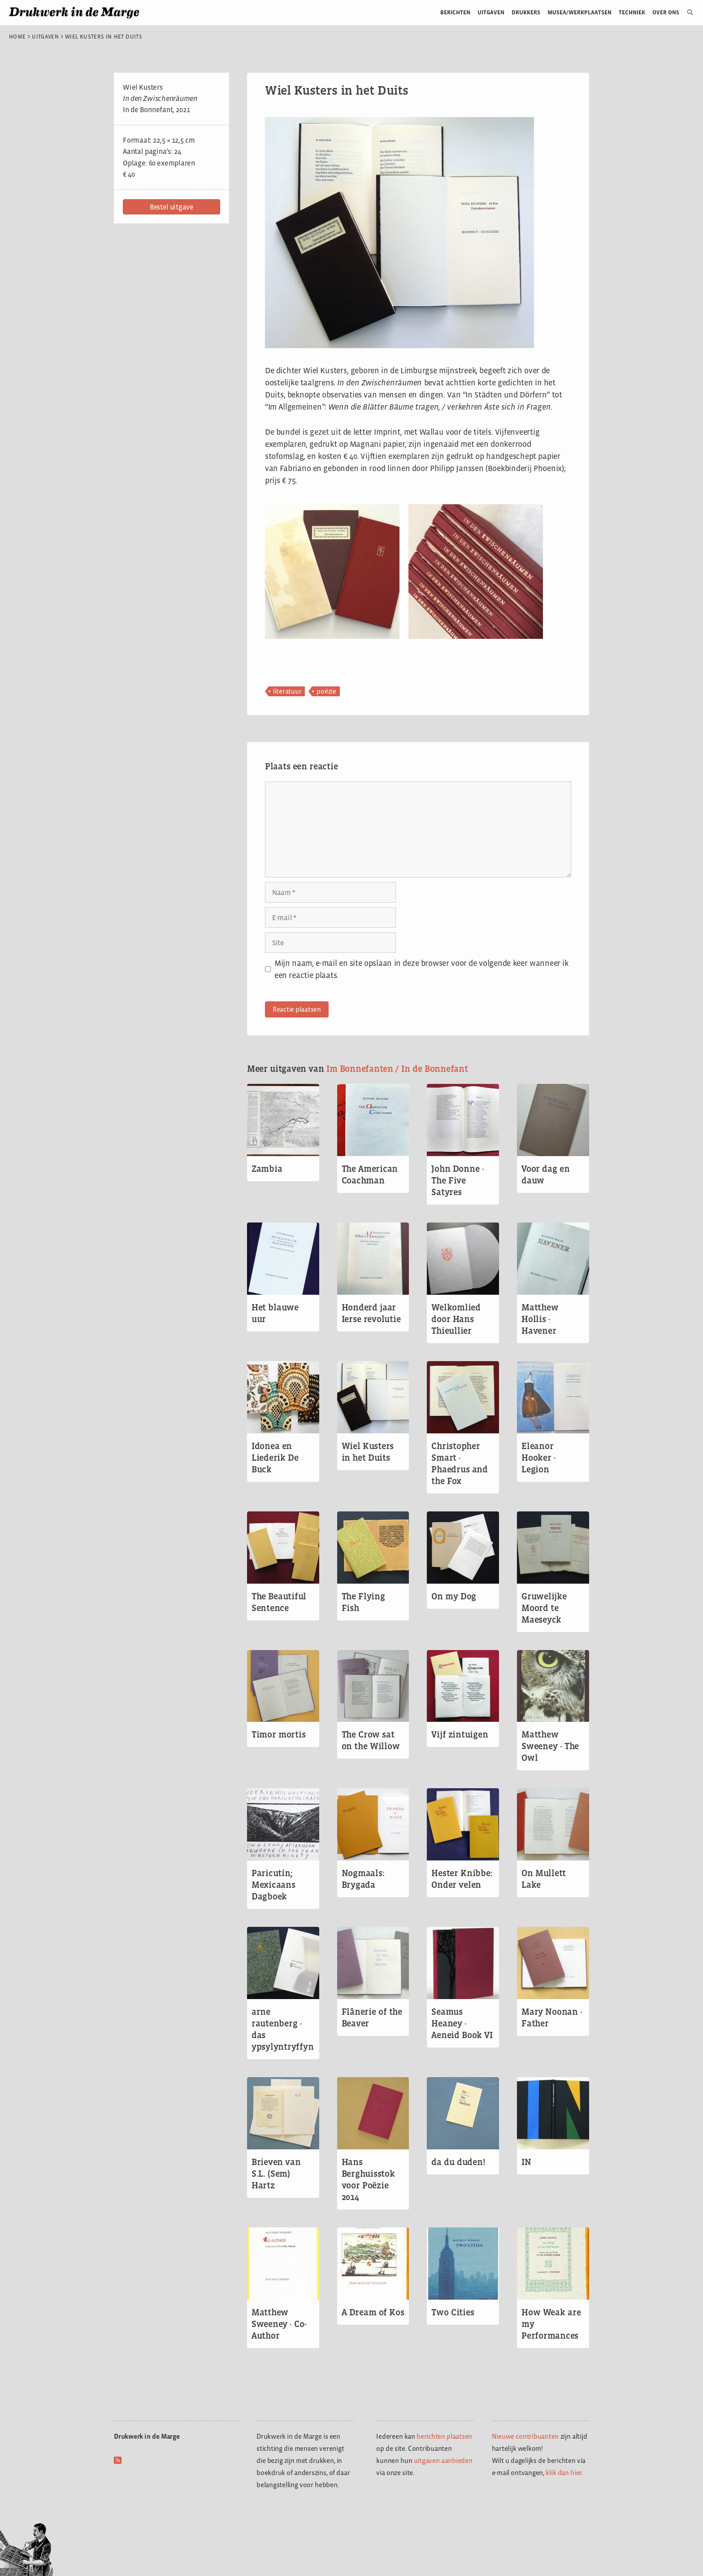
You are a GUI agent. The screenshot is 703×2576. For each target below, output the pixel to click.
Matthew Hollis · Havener (539, 1319)
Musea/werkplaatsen (579, 12)
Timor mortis (279, 1734)
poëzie (326, 691)
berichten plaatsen (444, 2436)
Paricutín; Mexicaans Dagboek (273, 1884)
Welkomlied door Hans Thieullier (456, 1319)
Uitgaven (490, 12)
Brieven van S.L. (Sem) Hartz (276, 2173)
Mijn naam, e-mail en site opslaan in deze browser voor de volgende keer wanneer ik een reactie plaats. (421, 969)
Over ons (666, 12)
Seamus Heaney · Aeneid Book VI (462, 2023)
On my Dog (453, 1596)
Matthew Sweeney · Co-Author (279, 2323)
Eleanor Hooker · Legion (538, 1457)
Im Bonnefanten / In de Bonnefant (397, 1069)
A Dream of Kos (373, 2312)
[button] (171, 206)
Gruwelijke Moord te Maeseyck (544, 1607)
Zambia (267, 1169)
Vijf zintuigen (459, 1734)
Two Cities (452, 2312)
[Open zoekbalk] (686, 12)
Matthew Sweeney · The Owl (550, 1746)
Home (17, 37)
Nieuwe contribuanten (525, 2436)
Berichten (455, 12)
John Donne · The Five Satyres (457, 1180)
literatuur (287, 691)
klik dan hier (563, 2472)
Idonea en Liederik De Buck (275, 1457)
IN (526, 2162)
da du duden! (458, 2162)
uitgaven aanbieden (443, 2460)
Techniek (632, 12)
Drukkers (526, 12)
